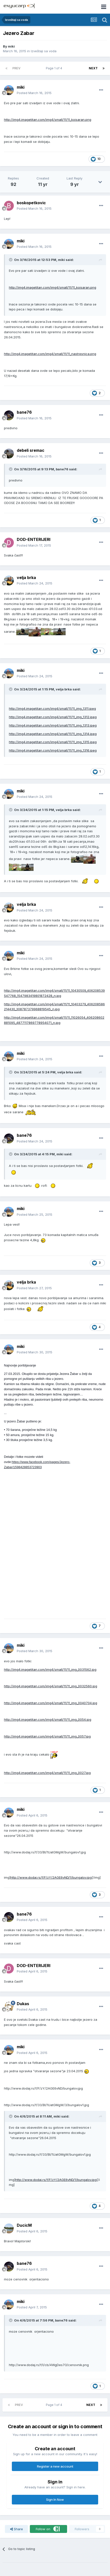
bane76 (24, 412)
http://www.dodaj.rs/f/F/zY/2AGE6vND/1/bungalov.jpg (51, 1877)
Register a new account (55, 2466)
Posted (34, 93)
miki (11, 46)
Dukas (23, 2003)
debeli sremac (30, 450)
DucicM (24, 2225)
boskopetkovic (31, 202)
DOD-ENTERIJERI (33, 539)
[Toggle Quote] (11, 260)
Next (93, 68)
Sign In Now (55, 2499)
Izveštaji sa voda (43, 51)
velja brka (26, 577)
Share (16, 2529)
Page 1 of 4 (55, 68)
